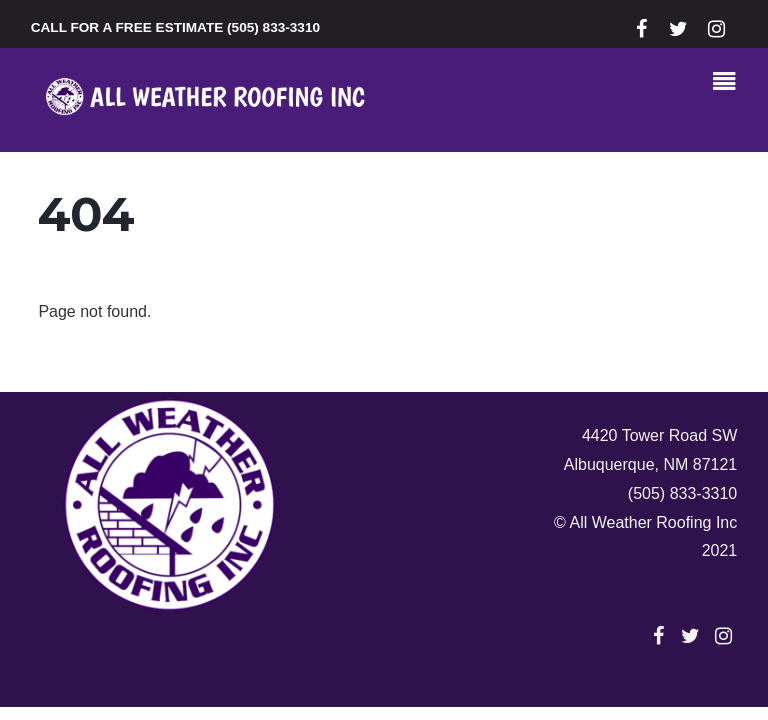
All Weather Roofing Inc (653, 522)
